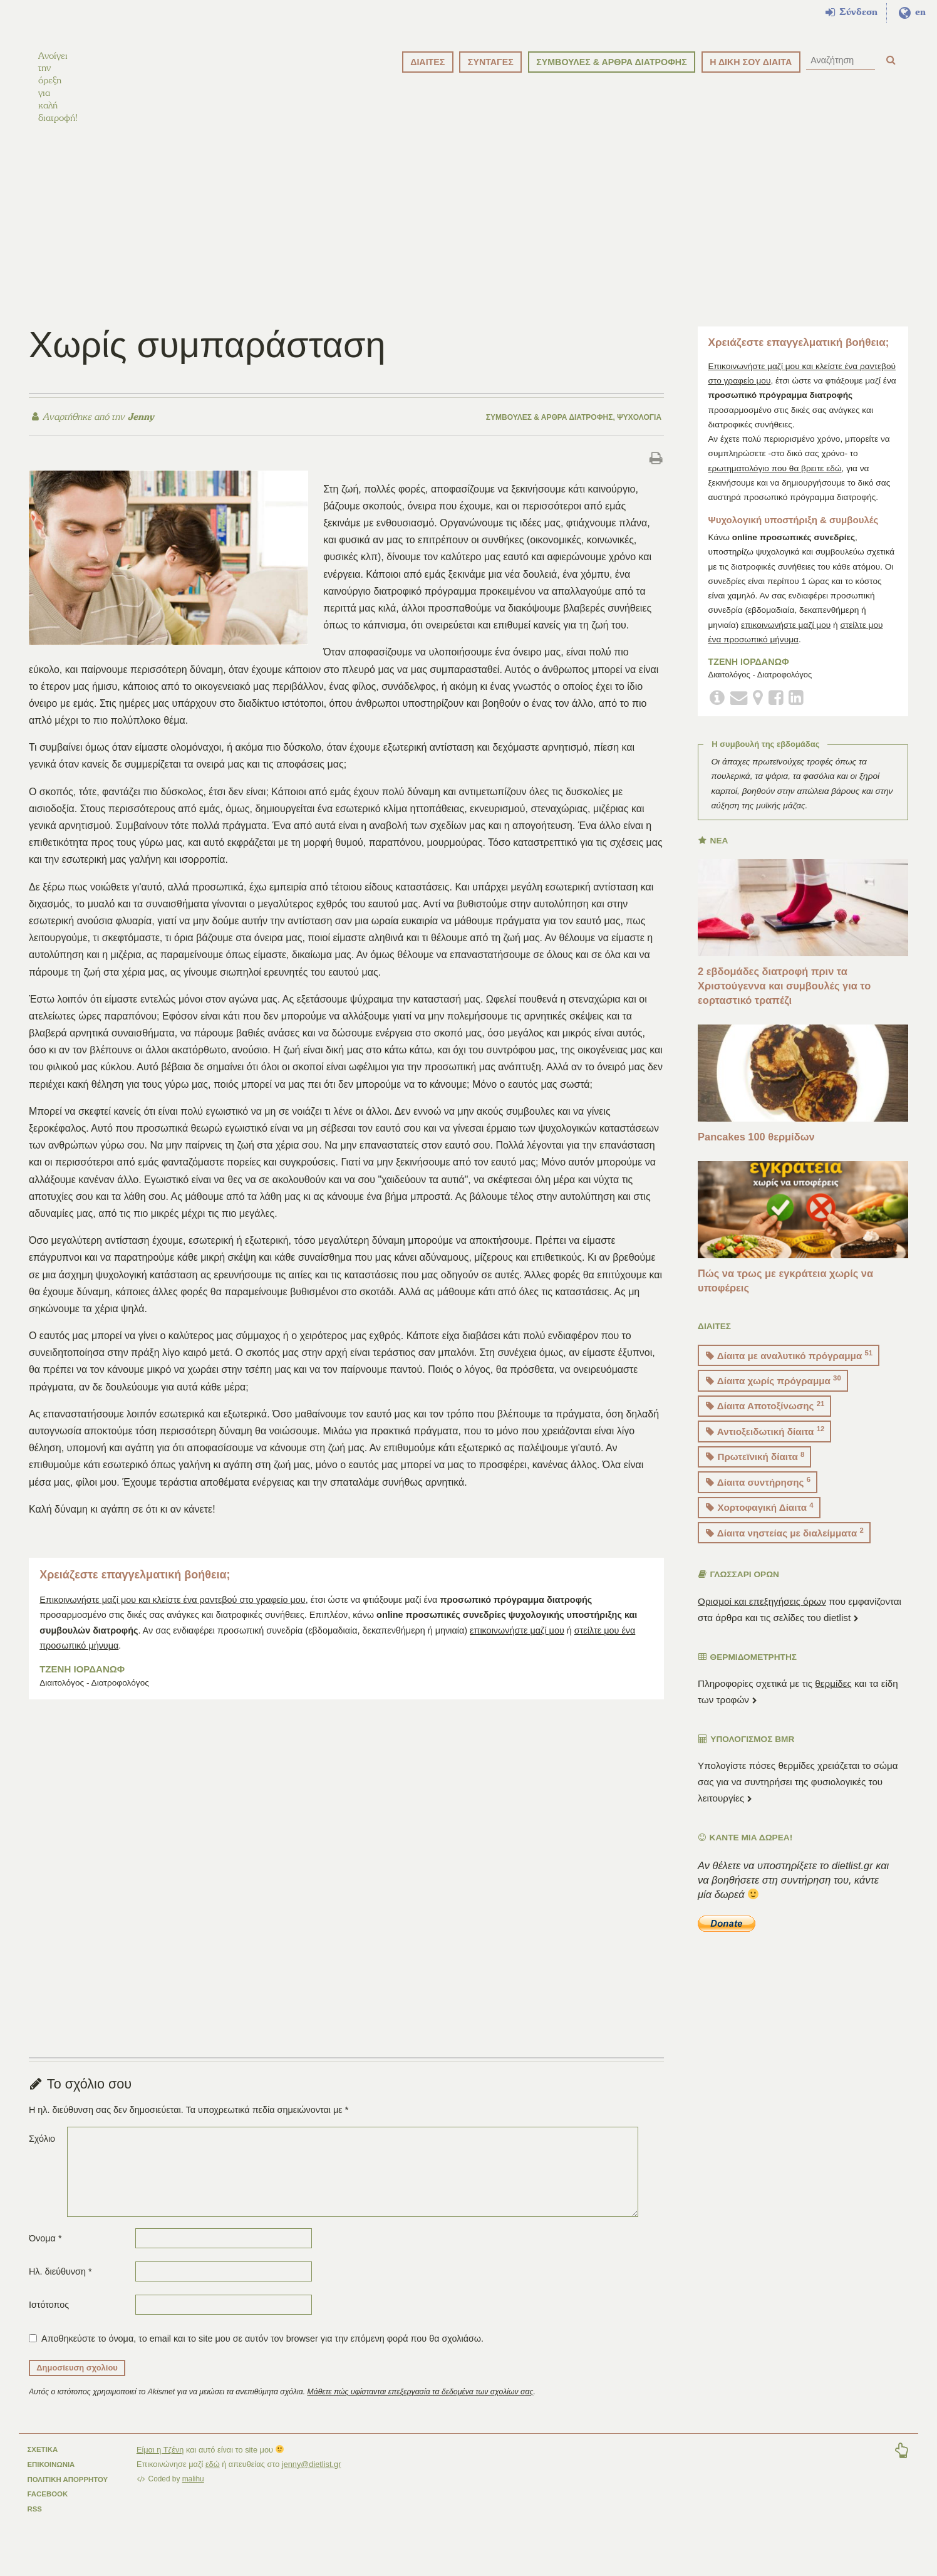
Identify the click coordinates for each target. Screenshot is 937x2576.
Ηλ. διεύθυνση (60, 2285)
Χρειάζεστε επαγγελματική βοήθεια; (134, 1589)
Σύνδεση (851, 12)
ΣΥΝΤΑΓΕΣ (491, 62)
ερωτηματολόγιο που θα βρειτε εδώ (774, 482)
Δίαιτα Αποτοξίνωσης (765, 1420)
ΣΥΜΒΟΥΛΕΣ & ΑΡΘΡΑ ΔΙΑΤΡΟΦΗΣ (611, 62)
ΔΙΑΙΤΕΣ (427, 62)
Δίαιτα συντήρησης (758, 1495)
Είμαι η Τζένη (160, 2463)
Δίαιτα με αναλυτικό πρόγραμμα (789, 1369)
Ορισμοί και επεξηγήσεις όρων (762, 1615)
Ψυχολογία (639, 431)
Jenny (139, 430)
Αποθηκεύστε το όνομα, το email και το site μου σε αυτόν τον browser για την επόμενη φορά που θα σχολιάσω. (262, 2352)
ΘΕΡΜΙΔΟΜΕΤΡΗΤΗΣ (747, 1671)
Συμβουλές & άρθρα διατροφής (549, 431)
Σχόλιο (42, 2152)
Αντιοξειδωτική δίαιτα (765, 1445)
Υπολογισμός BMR (746, 1753)
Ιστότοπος (49, 2319)
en (912, 12)
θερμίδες (833, 1697)
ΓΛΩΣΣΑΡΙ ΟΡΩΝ (738, 1588)
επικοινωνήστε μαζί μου (517, 1644)
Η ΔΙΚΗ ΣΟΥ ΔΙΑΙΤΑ (751, 62)
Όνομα (45, 2252)
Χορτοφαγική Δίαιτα (760, 1521)
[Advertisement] (468, 232)
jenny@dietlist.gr (311, 2478)
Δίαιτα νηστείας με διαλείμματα (785, 1546)
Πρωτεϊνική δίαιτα (755, 1470)
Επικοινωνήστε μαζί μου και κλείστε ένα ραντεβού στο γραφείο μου (172, 1614)
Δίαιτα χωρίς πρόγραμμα (773, 1394)
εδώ (212, 2478)
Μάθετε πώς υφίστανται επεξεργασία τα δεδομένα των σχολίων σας (421, 2405)
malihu (193, 2492)
